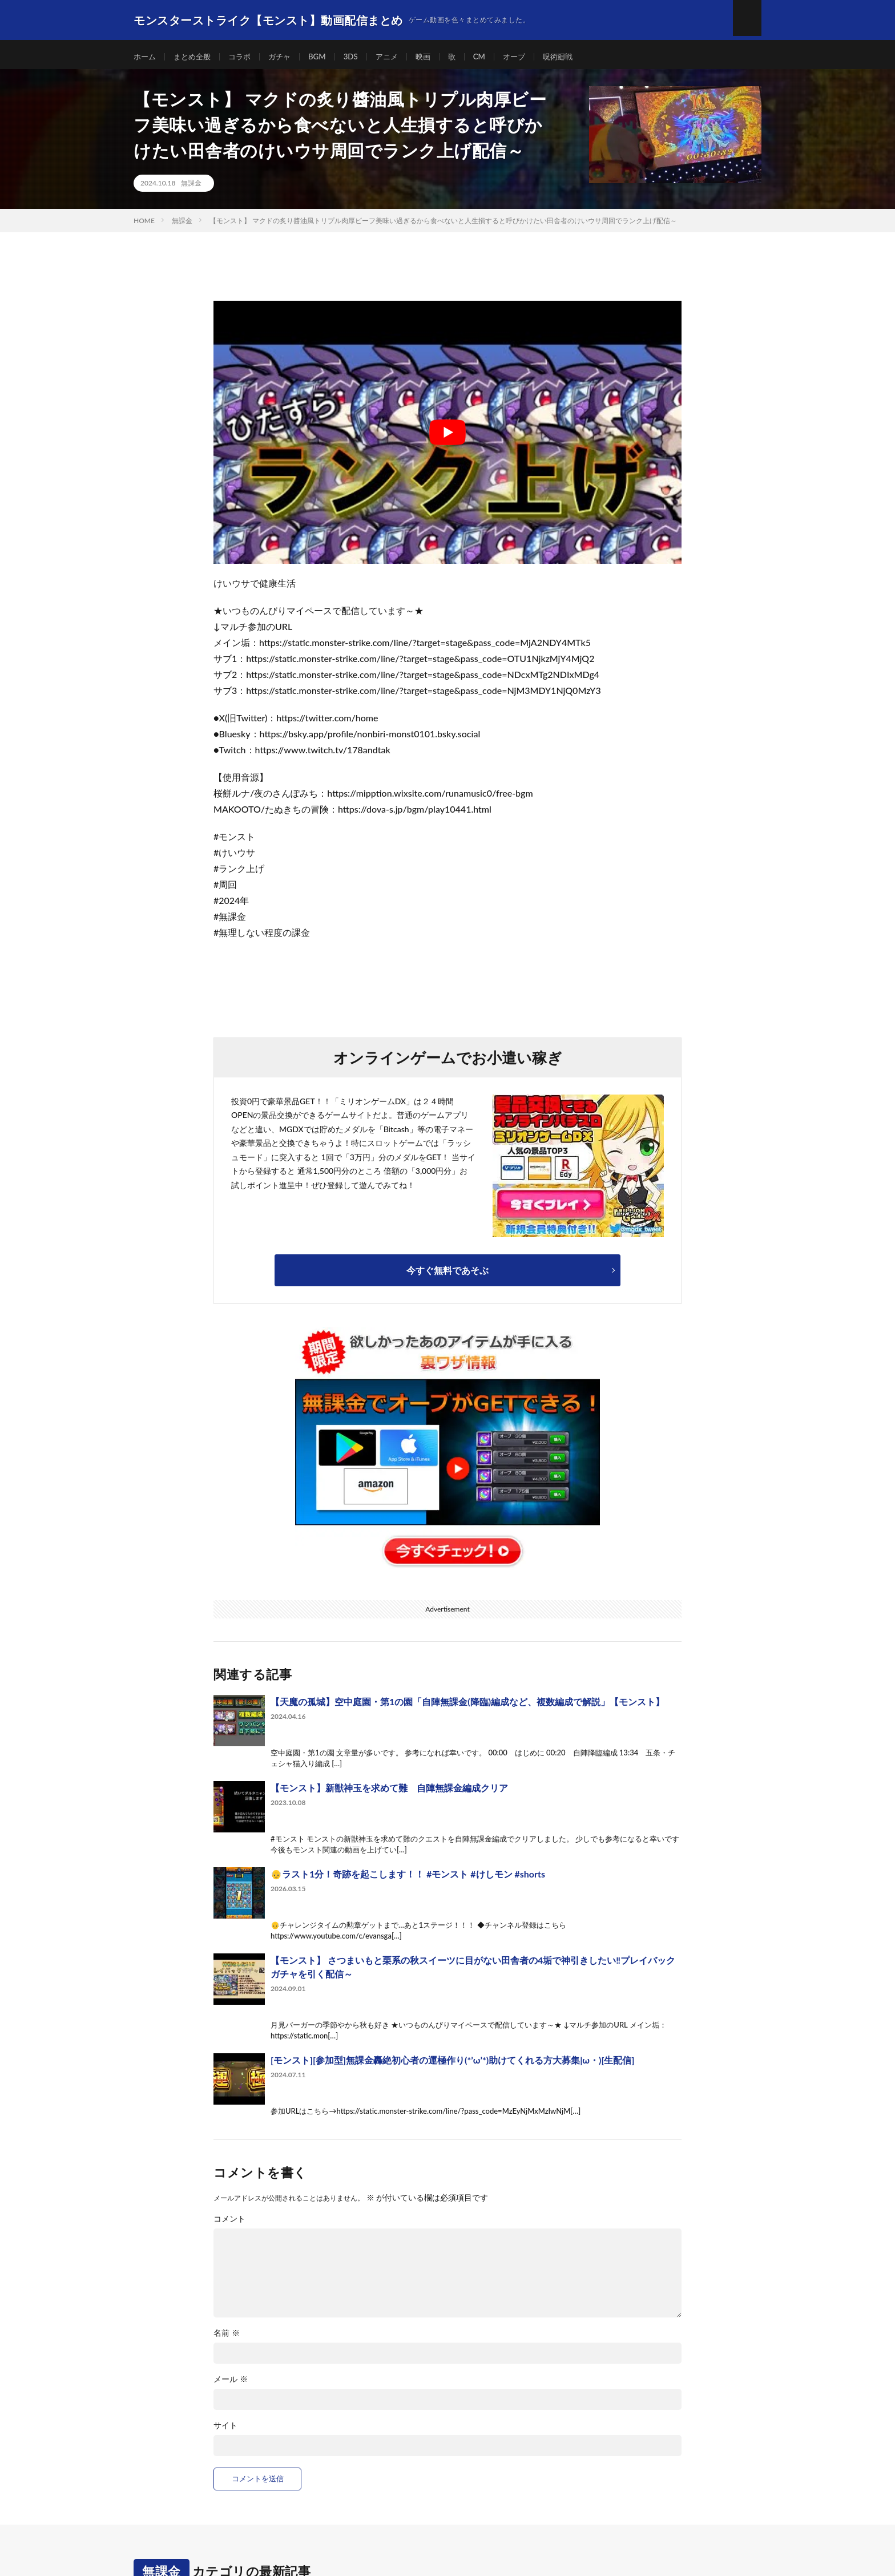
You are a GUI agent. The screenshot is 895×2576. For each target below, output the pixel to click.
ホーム (146, 57)
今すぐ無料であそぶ (447, 1275)
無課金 (191, 188)
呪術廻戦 (574, 57)
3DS (359, 57)
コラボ (245, 57)
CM (492, 57)
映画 (435, 57)
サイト (225, 2431)
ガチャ (287, 57)
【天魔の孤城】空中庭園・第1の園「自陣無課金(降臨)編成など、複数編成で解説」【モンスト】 (467, 1706)
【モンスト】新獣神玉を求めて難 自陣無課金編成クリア (389, 1792)
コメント (229, 2224)
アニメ (397, 57)
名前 (226, 2339)
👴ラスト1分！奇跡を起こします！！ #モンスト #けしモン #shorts (408, 1879)
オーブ (529, 57)
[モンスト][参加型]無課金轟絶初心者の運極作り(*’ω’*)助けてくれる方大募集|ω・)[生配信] (452, 2065)
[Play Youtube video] (447, 437)
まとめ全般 (195, 57)
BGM (325, 57)
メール (230, 2385)
